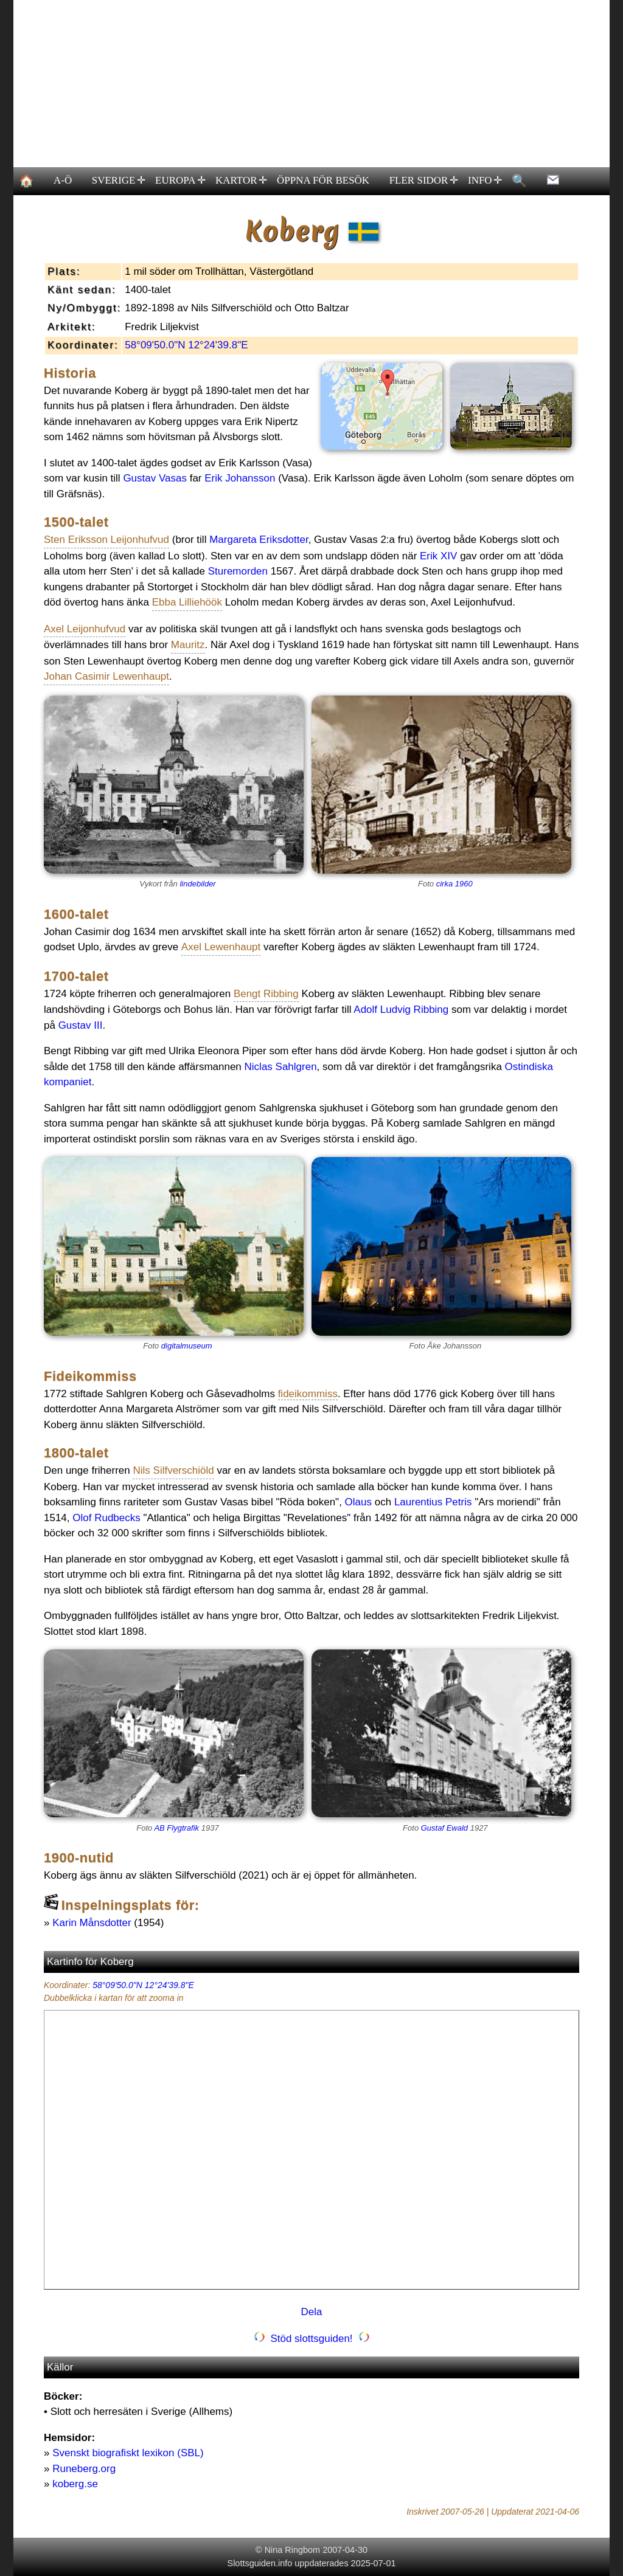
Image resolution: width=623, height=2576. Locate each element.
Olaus (358, 1502)
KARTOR (240, 180)
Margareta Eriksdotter (258, 539)
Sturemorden (238, 571)
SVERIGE (118, 180)
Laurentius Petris (433, 1502)
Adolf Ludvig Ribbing (400, 1009)
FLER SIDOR (423, 180)
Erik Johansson (239, 478)
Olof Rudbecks (106, 1518)
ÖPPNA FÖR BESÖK (323, 180)
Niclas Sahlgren (281, 1066)
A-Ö (63, 180)
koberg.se (75, 2484)
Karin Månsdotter (91, 1923)
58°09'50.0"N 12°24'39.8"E (186, 345)
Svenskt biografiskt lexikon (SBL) (128, 2453)
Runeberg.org (84, 2468)
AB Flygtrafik (176, 1827)
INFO (484, 180)
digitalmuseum (186, 1345)
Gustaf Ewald (444, 1827)
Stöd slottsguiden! (311, 2338)
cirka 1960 (454, 883)
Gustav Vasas (155, 478)
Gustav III (80, 1025)
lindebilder (197, 883)
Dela (311, 2312)
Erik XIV (438, 556)
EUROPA (180, 180)
